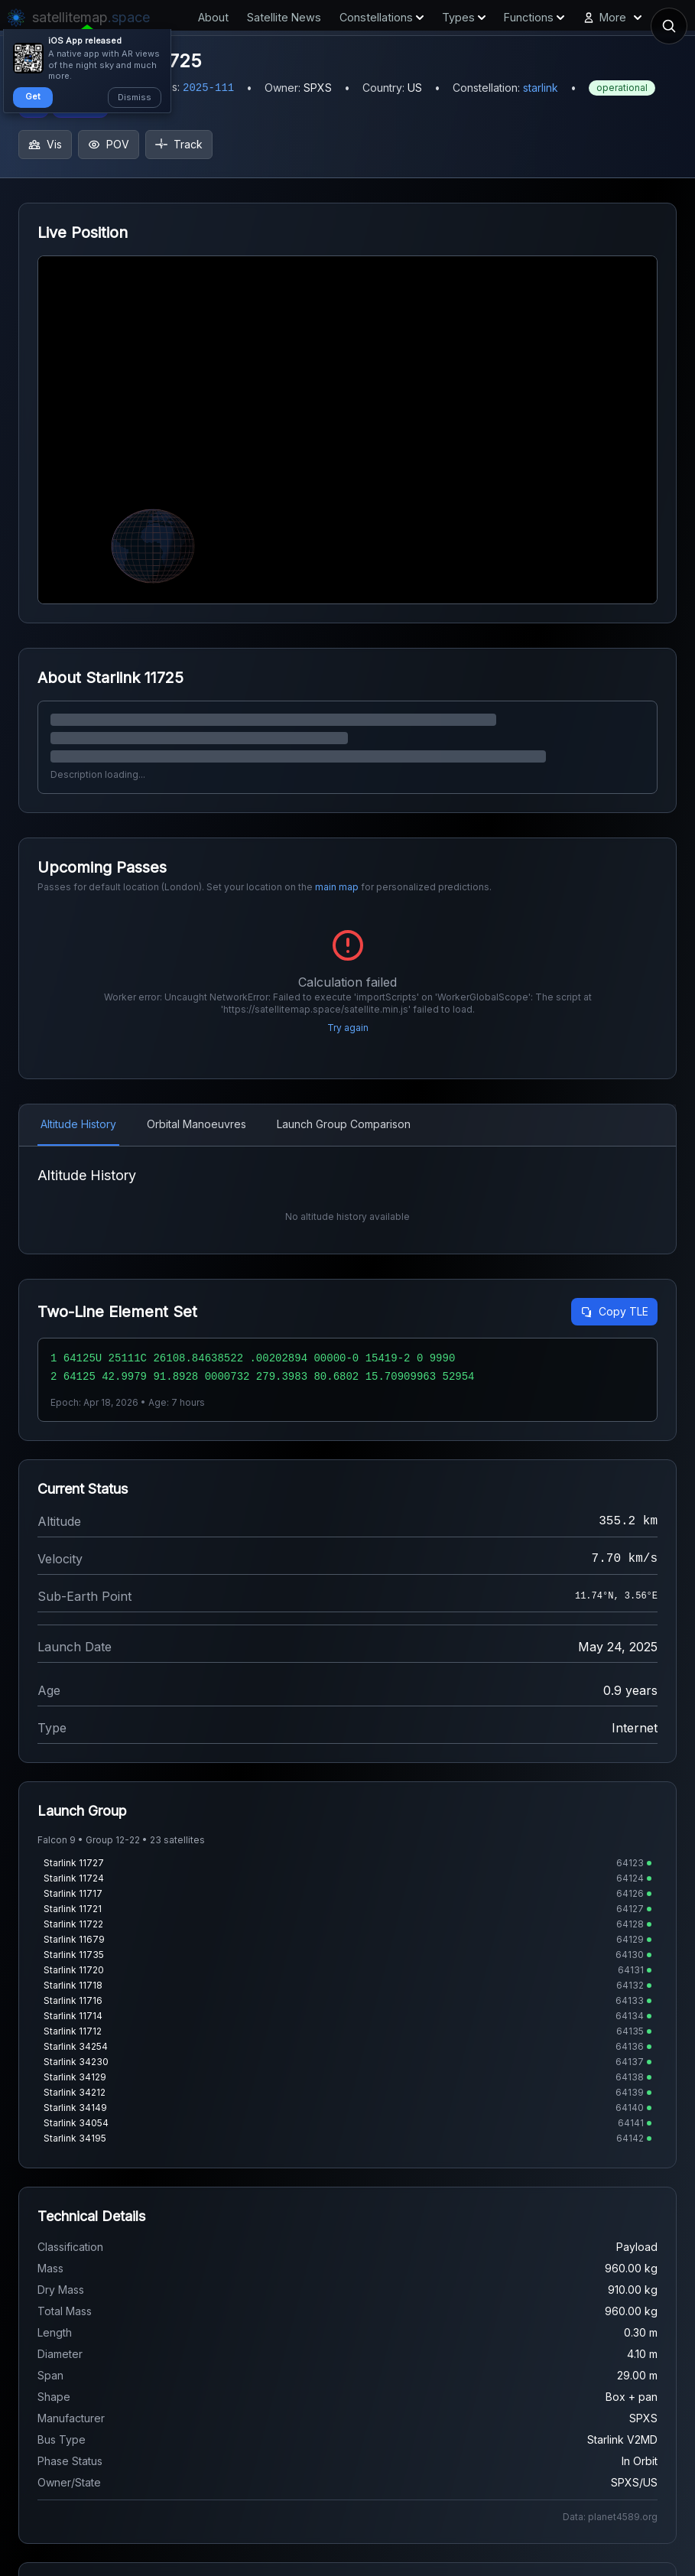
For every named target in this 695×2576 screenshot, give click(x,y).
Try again (348, 1027)
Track (179, 144)
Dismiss (134, 97)
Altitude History (78, 1123)
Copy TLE (614, 1311)
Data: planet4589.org (610, 2516)
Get (33, 96)
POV (108, 144)
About (213, 17)
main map (337, 887)
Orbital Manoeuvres (196, 1123)
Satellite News (284, 17)
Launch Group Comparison (344, 1123)
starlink (540, 87)
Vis (45, 144)
